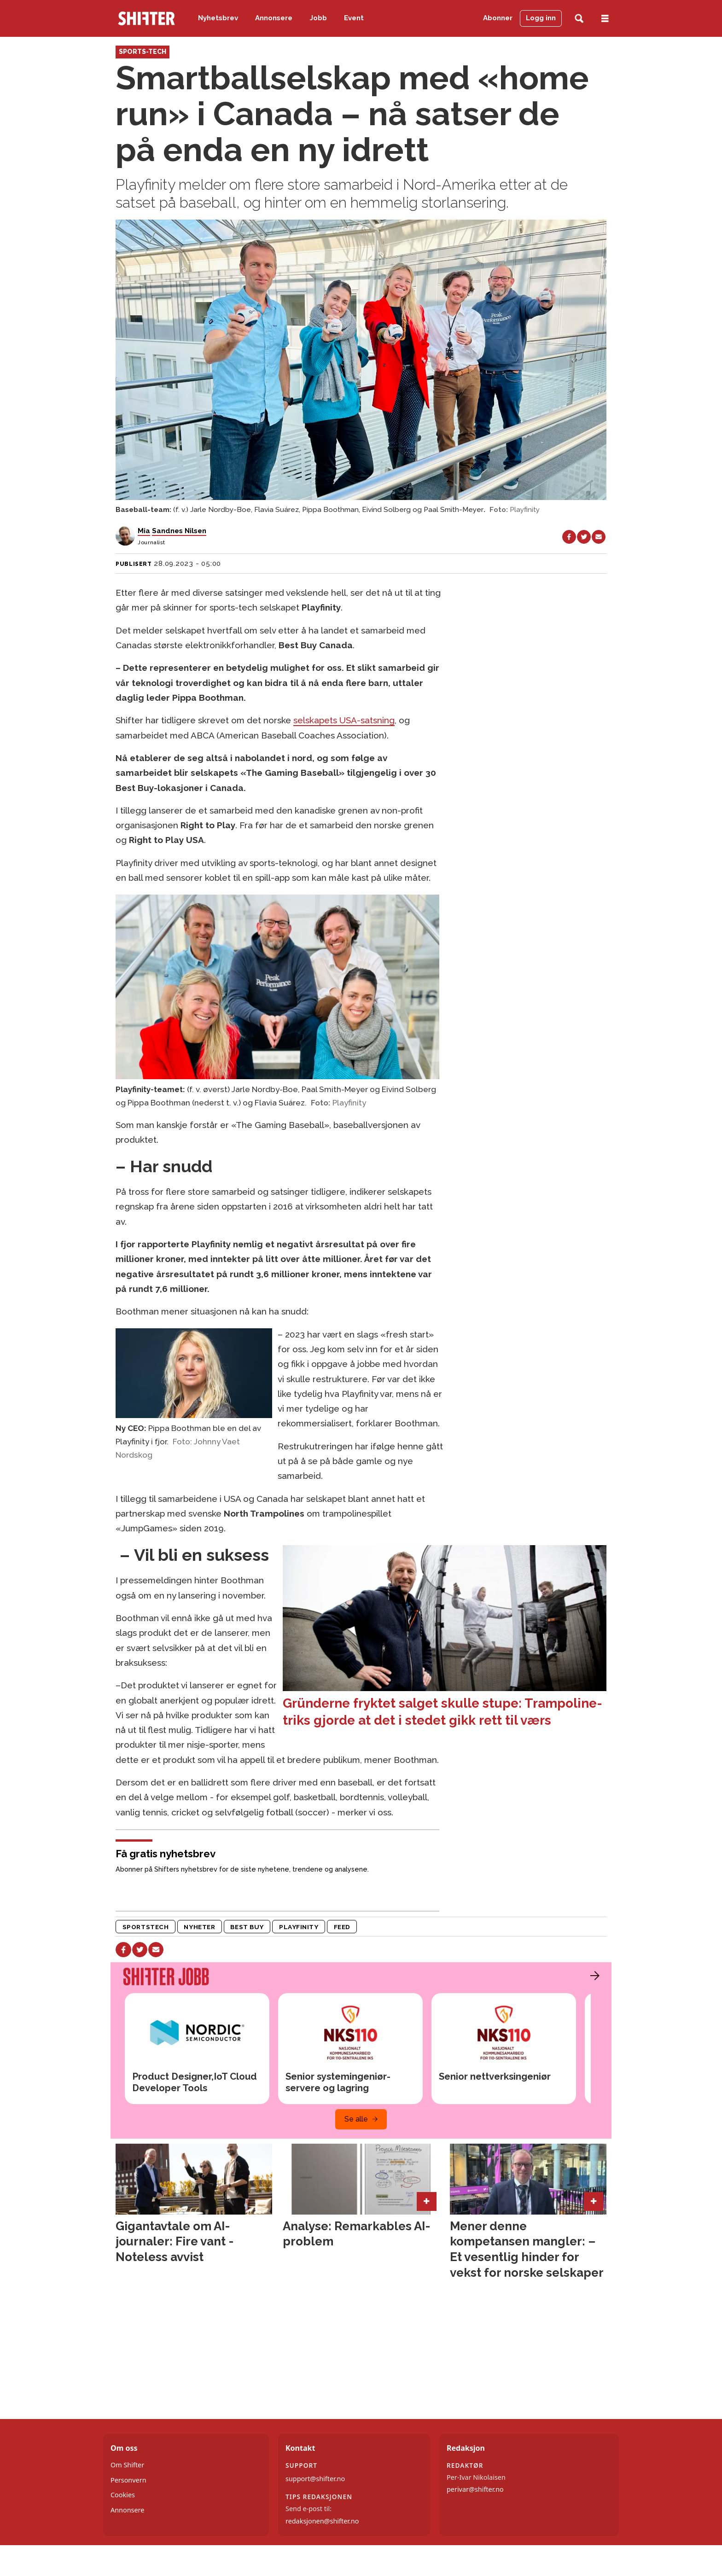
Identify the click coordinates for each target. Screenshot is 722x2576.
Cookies (123, 2494)
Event (354, 18)
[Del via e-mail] (599, 537)
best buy (246, 1927)
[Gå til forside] (146, 18)
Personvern (128, 2480)
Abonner (497, 18)
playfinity (298, 1927)
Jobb (318, 18)
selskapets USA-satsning (344, 720)
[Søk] (579, 18)
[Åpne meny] (605, 19)
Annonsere (273, 18)
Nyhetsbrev (218, 18)
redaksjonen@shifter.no (322, 2521)
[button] (592, 1976)
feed (342, 1927)
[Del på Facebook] (569, 537)
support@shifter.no (315, 2478)
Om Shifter (127, 2464)
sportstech (145, 1927)
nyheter (199, 1927)
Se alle (356, 2119)
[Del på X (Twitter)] (584, 537)
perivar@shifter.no (475, 2489)
